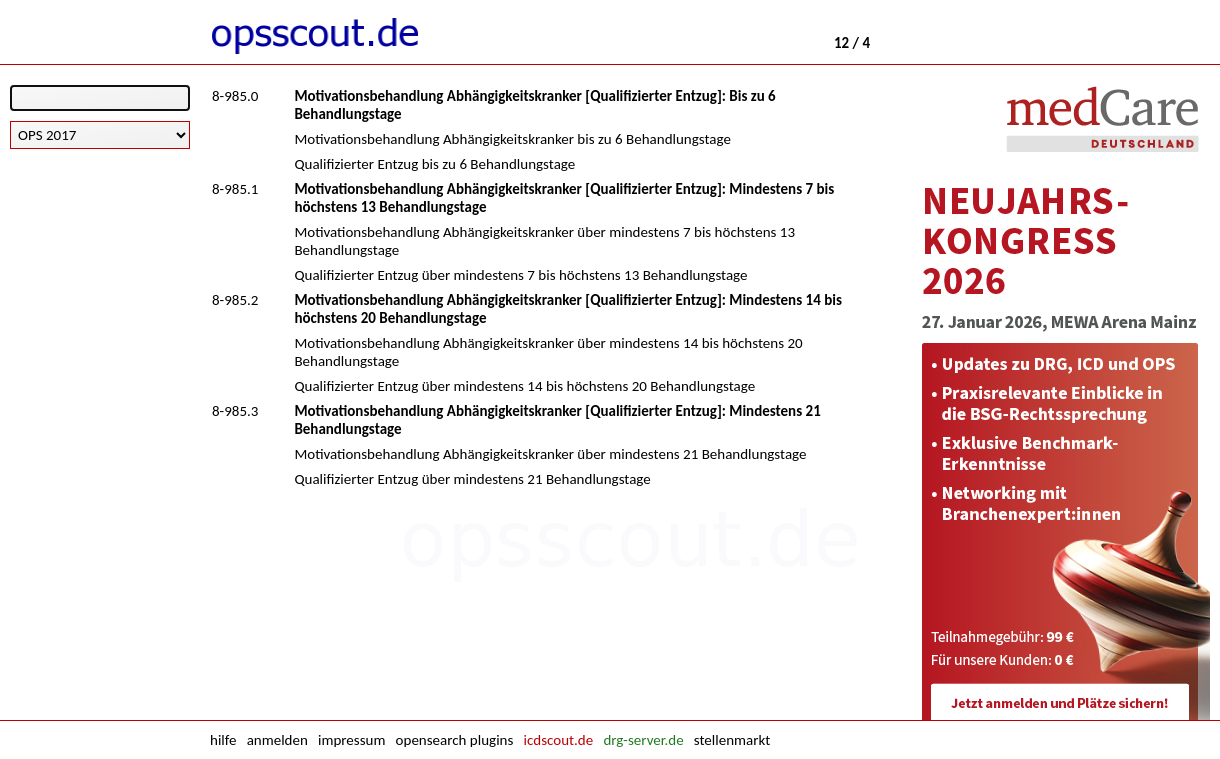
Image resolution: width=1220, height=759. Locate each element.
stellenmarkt (732, 740)
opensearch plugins (455, 740)
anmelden (277, 740)
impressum (351, 740)
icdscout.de (559, 740)
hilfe (223, 740)
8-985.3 (235, 411)
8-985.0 (235, 96)
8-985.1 (235, 189)
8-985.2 (235, 300)
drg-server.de (643, 740)
